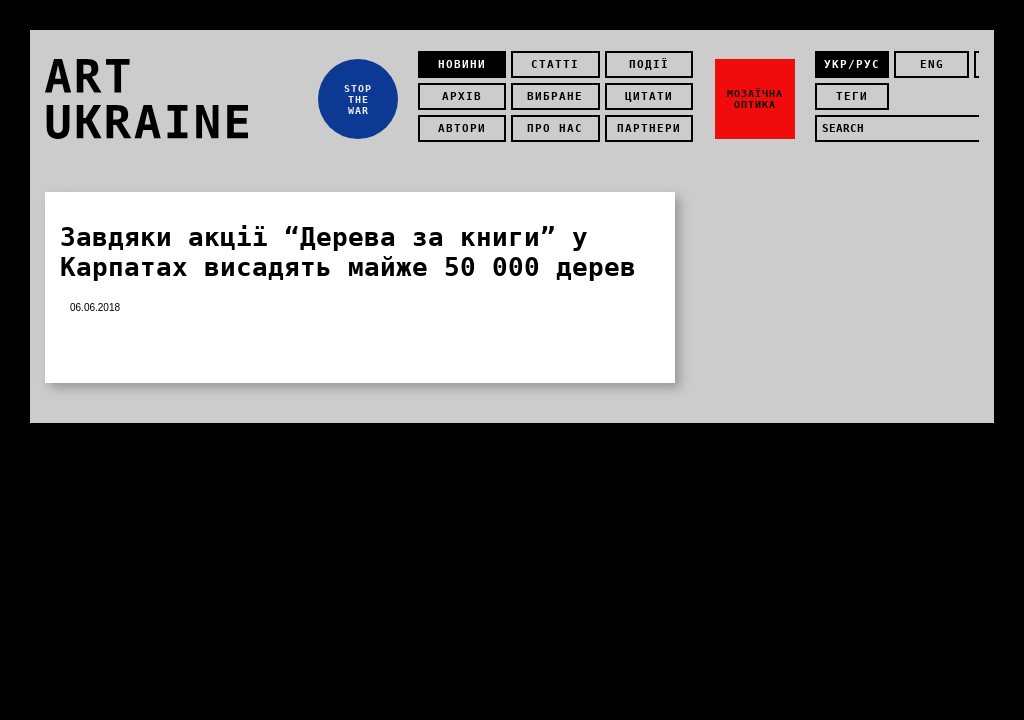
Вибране (555, 96)
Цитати (649, 96)
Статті (555, 64)
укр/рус (852, 64)
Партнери (649, 128)
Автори (462, 128)
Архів (462, 96)
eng (932, 64)
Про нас (555, 128)
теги (852, 96)
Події (649, 64)
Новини (462, 64)
